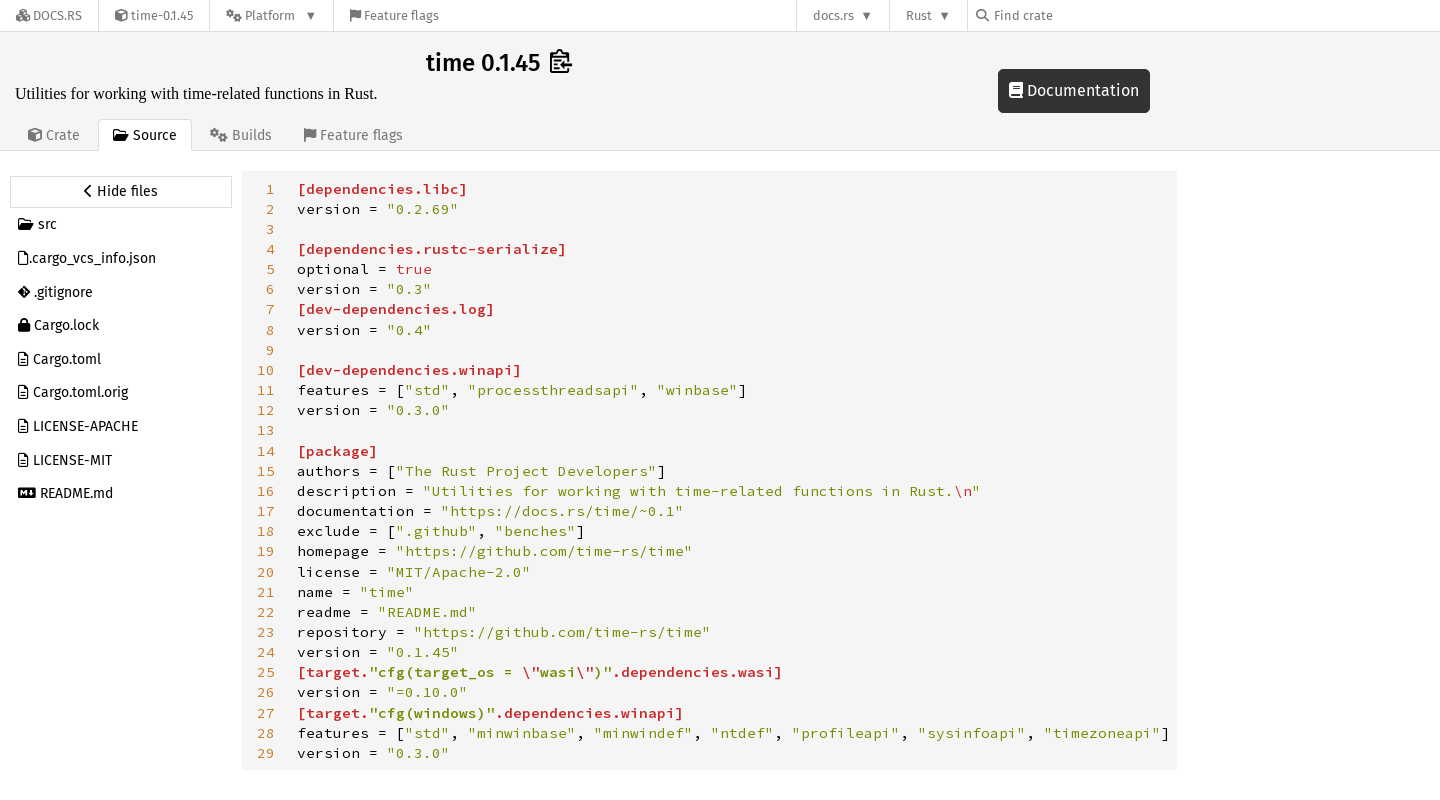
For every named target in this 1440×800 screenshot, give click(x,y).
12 (266, 410)
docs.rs (833, 15)
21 (266, 592)
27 (266, 713)
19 (266, 551)
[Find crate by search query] (1076, 15)
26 (266, 692)
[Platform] (271, 15)
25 (266, 672)
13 (266, 430)
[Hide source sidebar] (121, 192)
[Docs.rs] (49, 15)
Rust (919, 15)
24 (266, 652)
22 (266, 612)
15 (266, 471)
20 (266, 572)
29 (266, 753)
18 (266, 531)
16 (266, 491)
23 (266, 632)
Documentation (1074, 90)
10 (266, 370)
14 (266, 451)
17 (266, 511)
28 (266, 733)
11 (266, 390)
